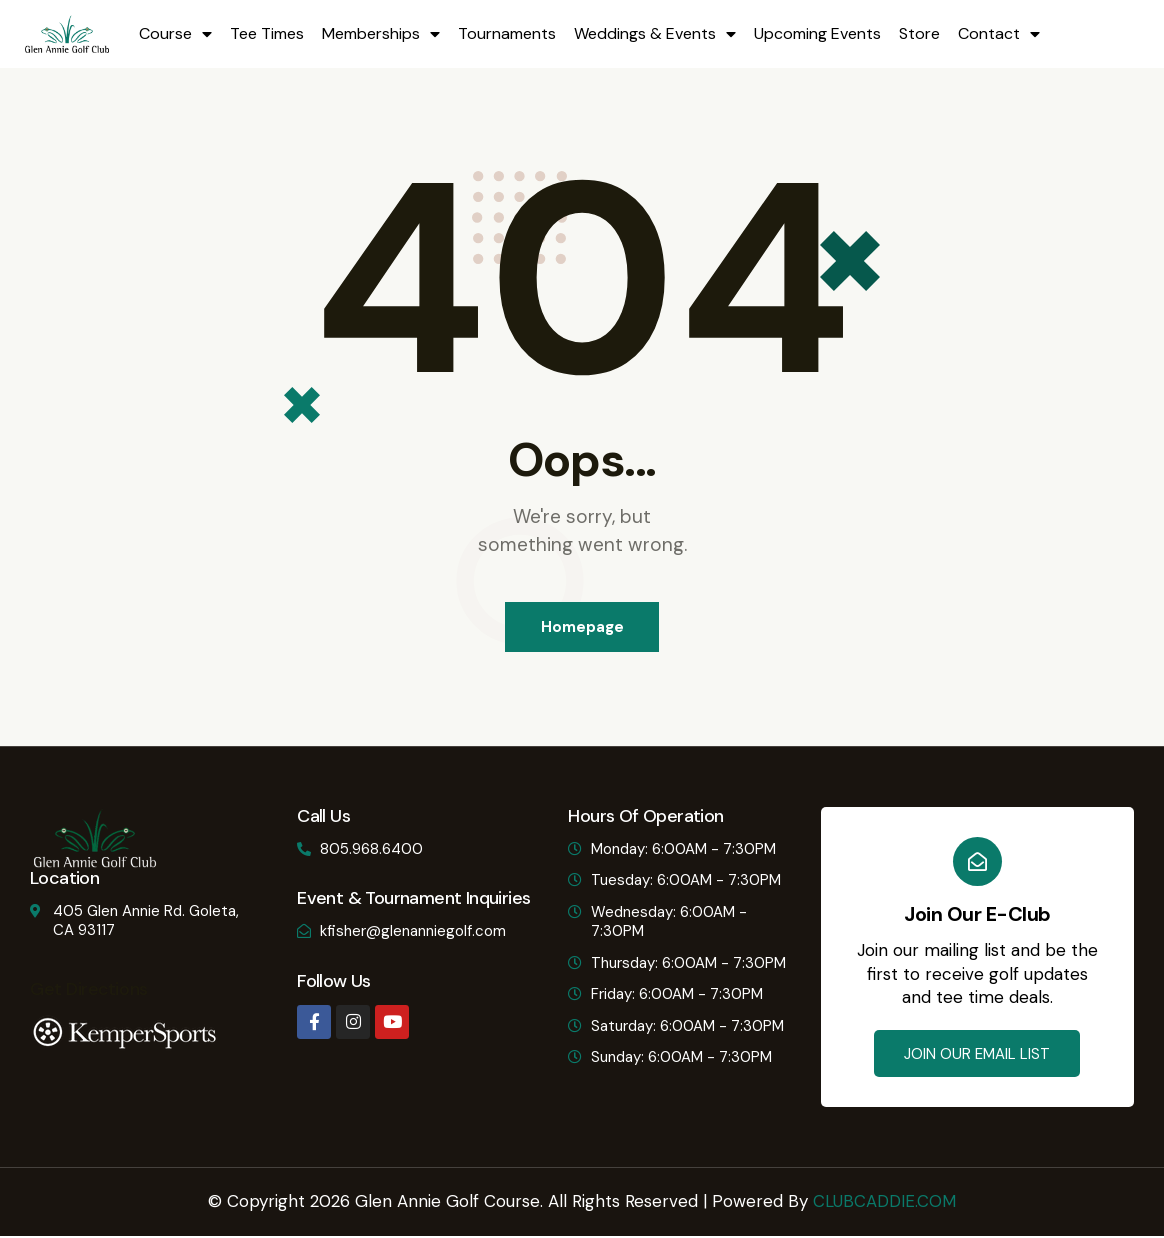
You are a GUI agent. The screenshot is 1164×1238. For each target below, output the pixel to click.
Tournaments (507, 33)
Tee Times (267, 33)
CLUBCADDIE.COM (884, 1202)
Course (175, 34)
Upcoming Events (817, 33)
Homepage (582, 627)
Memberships (381, 34)
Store (919, 33)
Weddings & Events (655, 34)
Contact (999, 34)
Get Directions (88, 990)
